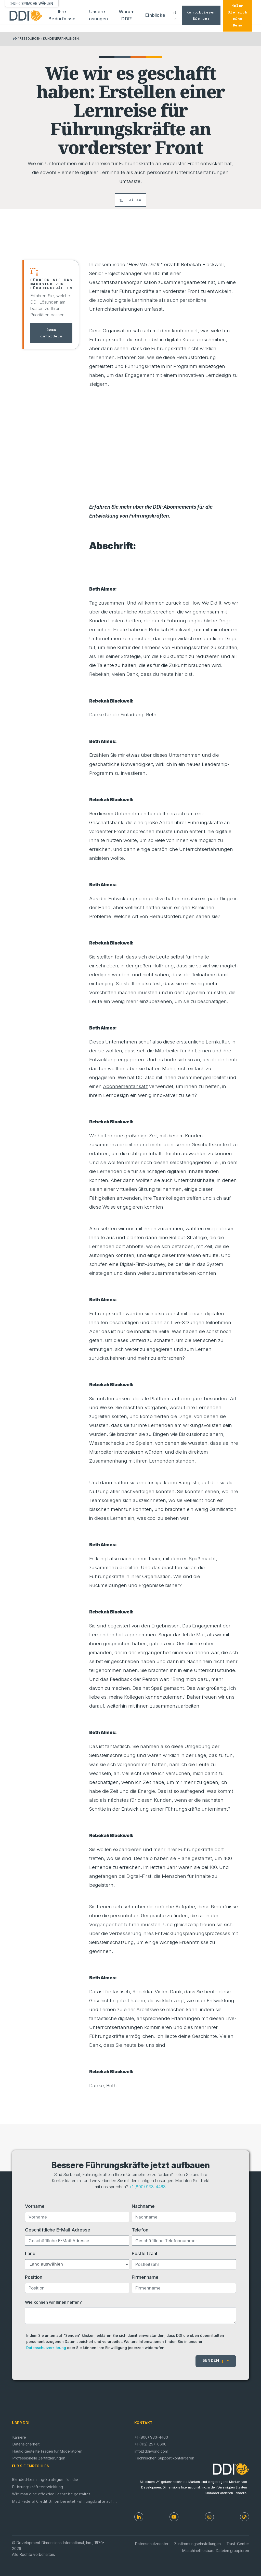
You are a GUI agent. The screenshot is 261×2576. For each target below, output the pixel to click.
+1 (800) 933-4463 (147, 2186)
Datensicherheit (26, 2444)
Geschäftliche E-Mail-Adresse (57, 2229)
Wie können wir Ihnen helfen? (53, 2302)
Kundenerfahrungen (61, 38)
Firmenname (145, 2277)
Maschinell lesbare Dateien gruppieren (215, 2550)
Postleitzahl (144, 2253)
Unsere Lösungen (97, 15)
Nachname (143, 2206)
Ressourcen (30, 38)
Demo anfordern (51, 333)
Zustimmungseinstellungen (197, 2543)
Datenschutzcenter (151, 2543)
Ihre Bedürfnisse (61, 15)
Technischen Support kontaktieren (164, 2458)
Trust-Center (237, 2543)
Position (33, 2277)
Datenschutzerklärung (46, 2347)
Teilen (130, 200)
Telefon (140, 2229)
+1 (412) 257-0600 (150, 2444)
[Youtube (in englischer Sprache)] (173, 2516)
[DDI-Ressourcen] (244, 2516)
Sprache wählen (37, 4)
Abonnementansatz (125, 1086)
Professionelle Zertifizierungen (38, 2458)
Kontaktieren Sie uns (201, 15)
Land (30, 2253)
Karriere (19, 2437)
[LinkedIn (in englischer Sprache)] (138, 2516)
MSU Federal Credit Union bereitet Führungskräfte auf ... (64, 2502)
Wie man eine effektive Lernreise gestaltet (51, 2495)
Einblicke (155, 15)
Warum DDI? (127, 15)
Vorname (35, 2206)
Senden (216, 2361)
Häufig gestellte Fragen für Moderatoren (47, 2451)
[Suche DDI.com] (175, 15)
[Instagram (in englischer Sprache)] (209, 2516)
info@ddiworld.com (151, 2451)
